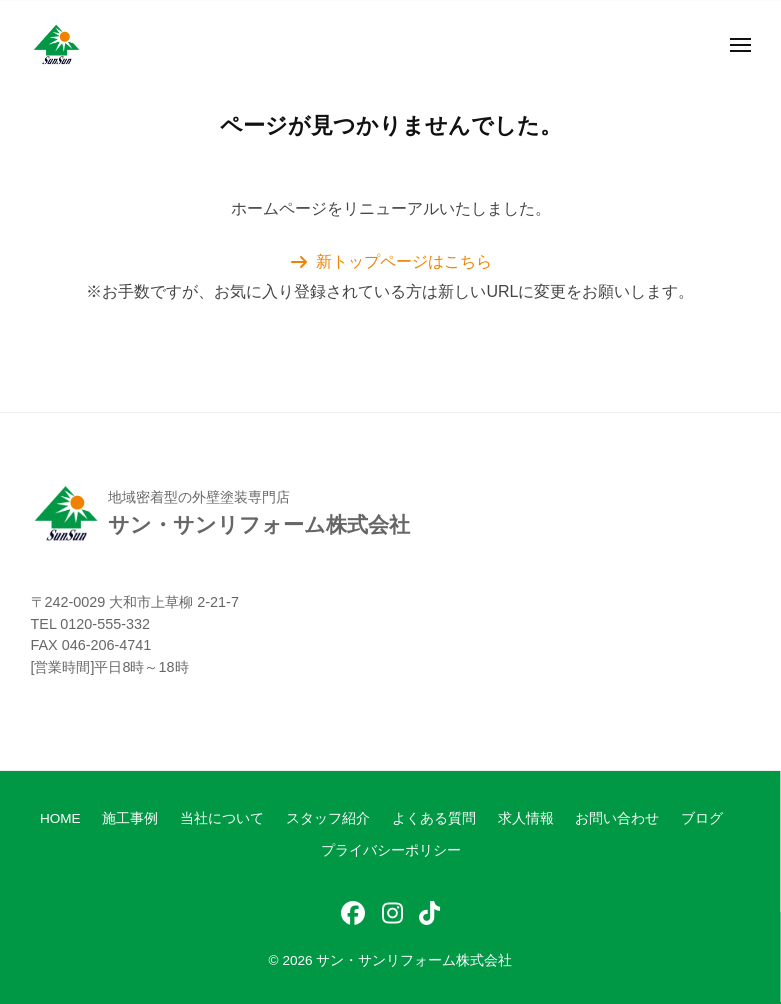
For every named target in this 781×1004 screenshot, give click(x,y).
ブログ (702, 818)
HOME (60, 818)
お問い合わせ (617, 818)
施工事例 (130, 818)
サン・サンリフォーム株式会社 (414, 960)
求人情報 (526, 818)
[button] (391, 262)
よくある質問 (434, 818)
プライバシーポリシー (391, 850)
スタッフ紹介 (328, 818)
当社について (222, 818)
